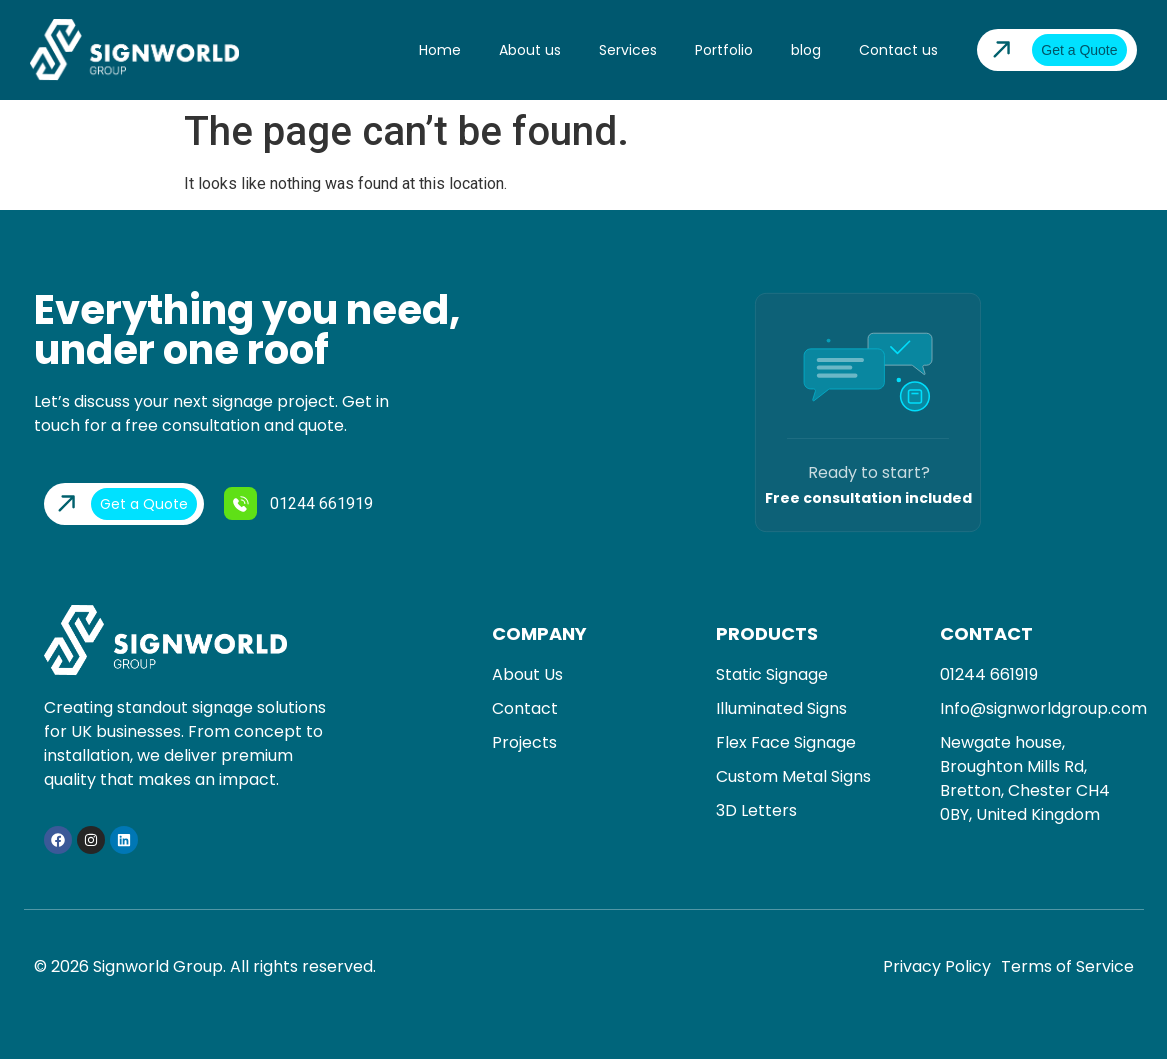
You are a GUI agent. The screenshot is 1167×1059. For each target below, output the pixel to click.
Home (440, 50)
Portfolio (724, 50)
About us (530, 50)
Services (628, 50)
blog (806, 50)
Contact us (898, 50)
